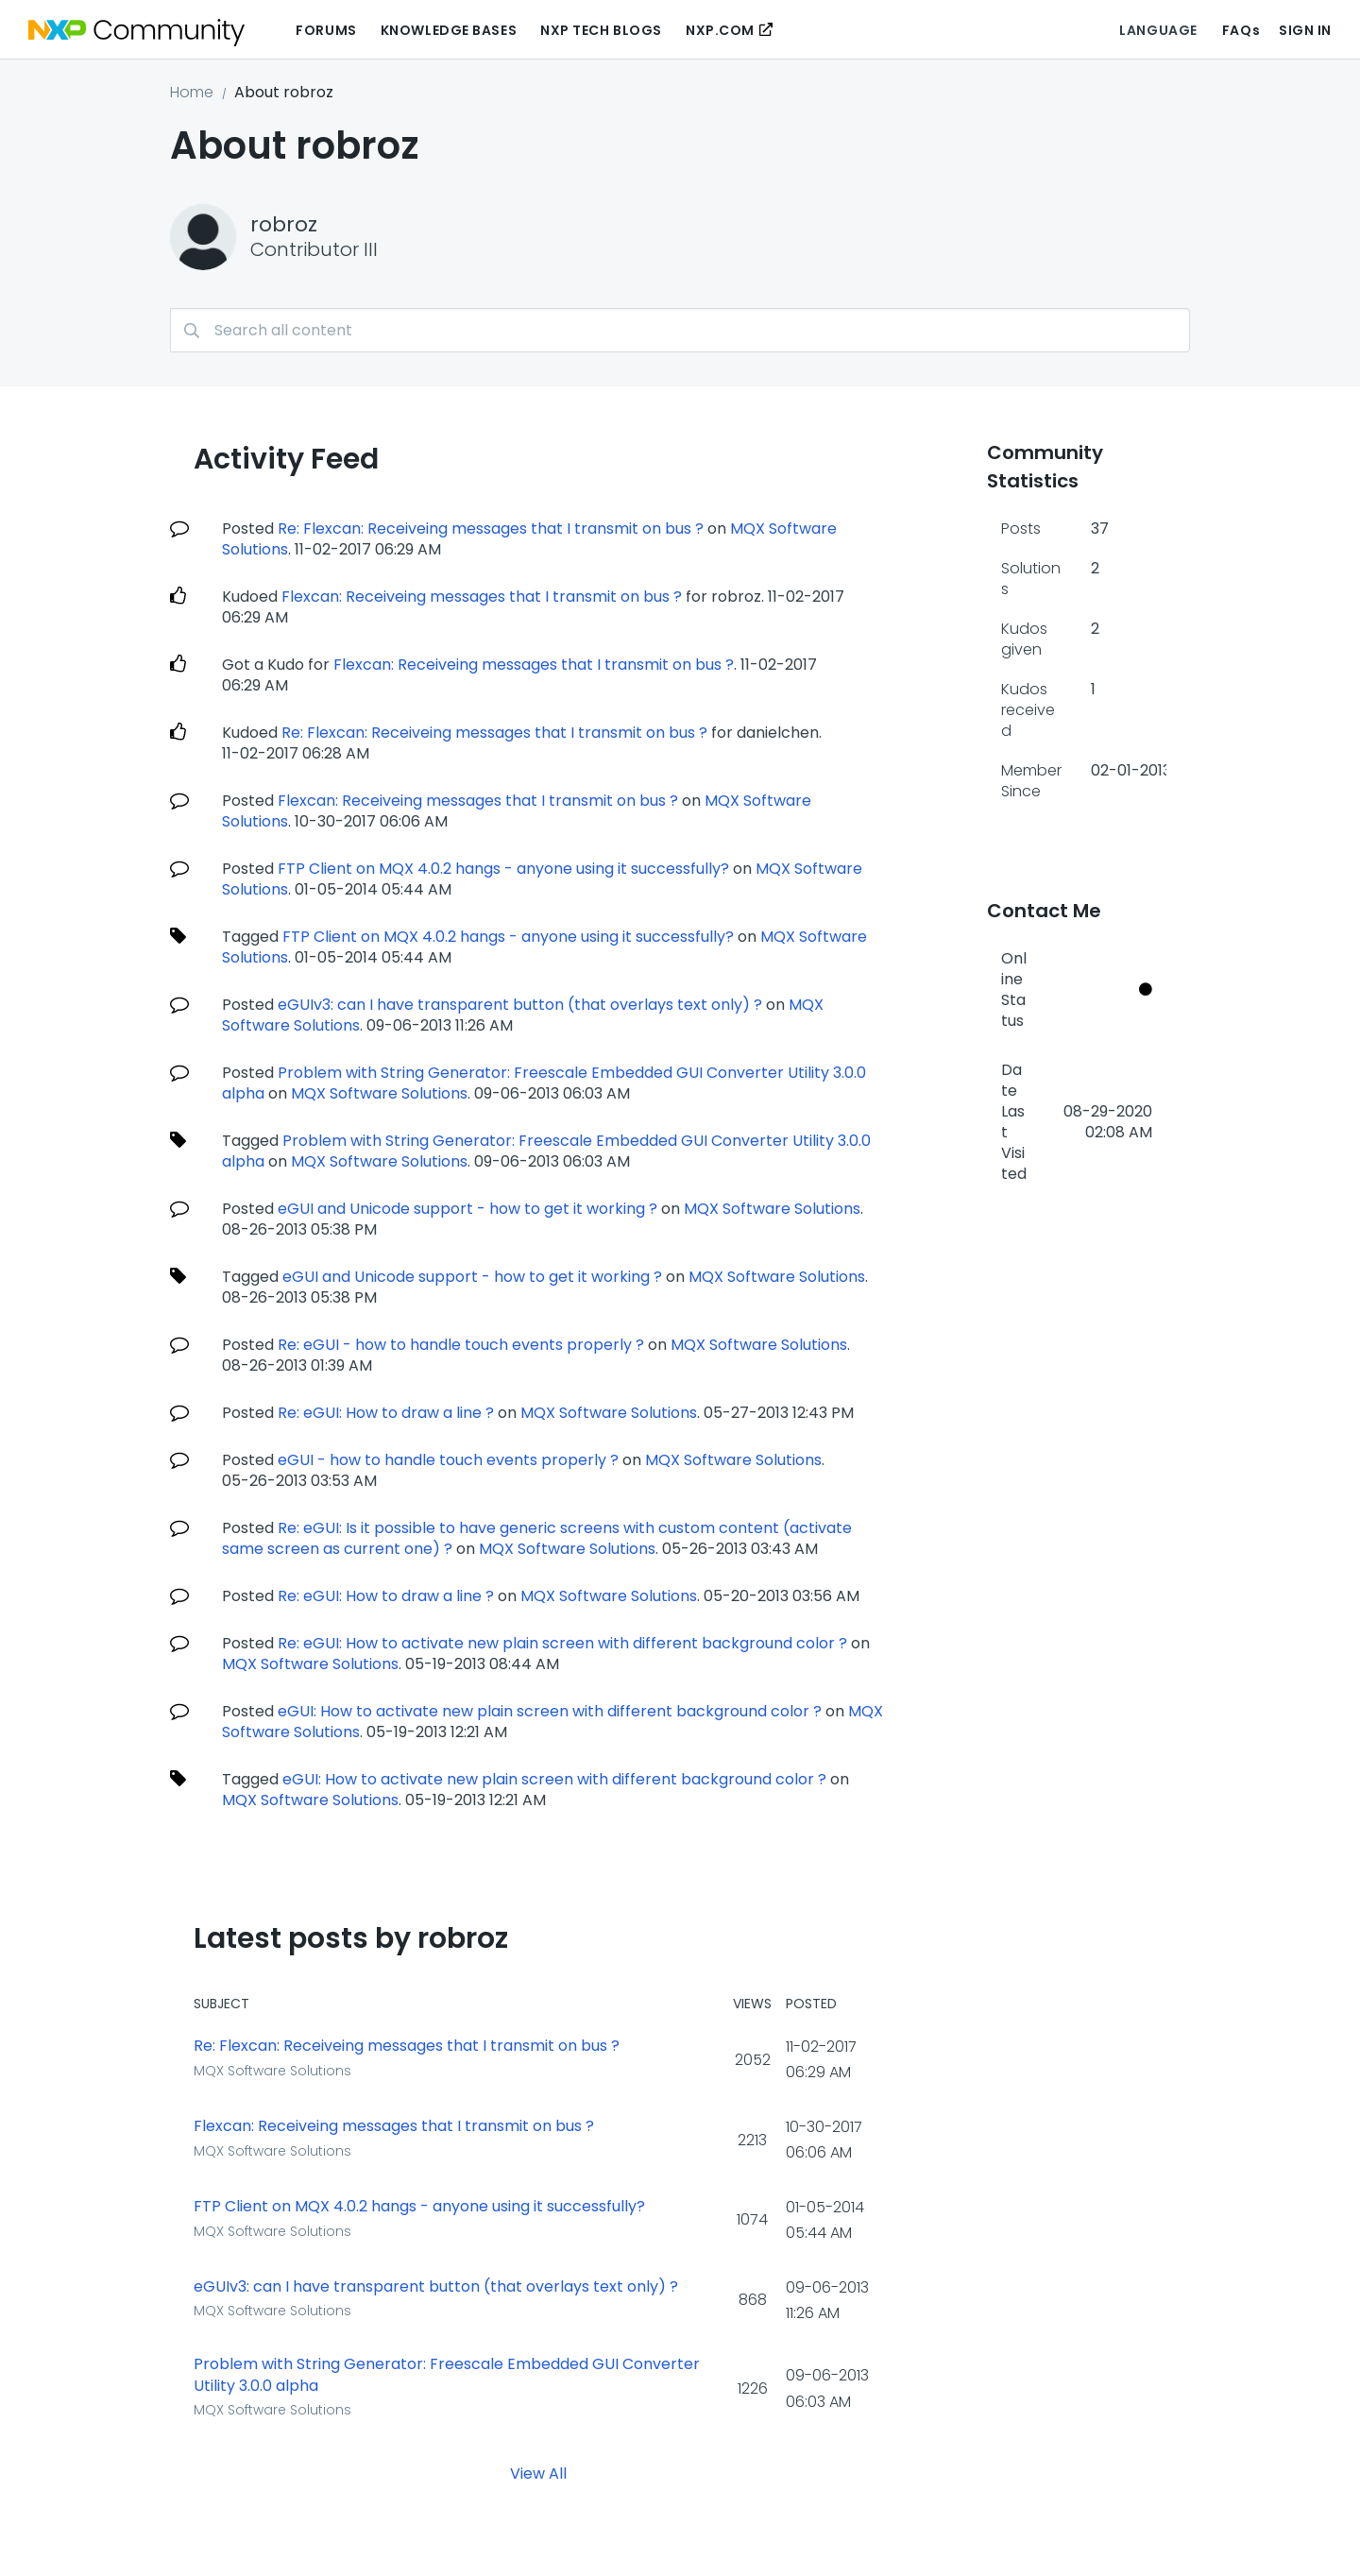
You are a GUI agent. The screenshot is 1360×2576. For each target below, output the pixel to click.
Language (1158, 30)
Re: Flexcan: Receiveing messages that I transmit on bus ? (491, 528)
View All (538, 2473)
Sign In (1305, 30)
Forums (326, 30)
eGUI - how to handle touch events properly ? (448, 1460)
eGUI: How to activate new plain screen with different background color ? (550, 1711)
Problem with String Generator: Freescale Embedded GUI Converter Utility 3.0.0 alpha (447, 2375)
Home (191, 92)
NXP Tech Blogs (601, 30)
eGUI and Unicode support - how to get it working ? (467, 1209)
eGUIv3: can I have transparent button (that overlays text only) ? (520, 1004)
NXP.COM (720, 30)
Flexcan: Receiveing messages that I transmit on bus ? (481, 596)
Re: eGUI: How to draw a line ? (386, 1413)
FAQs (1241, 30)
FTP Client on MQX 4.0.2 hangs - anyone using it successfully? (503, 868)
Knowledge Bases (449, 30)
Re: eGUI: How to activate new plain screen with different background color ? (562, 1643)
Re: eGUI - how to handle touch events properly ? (461, 1345)
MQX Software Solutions (379, 1093)
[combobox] (680, 330)
